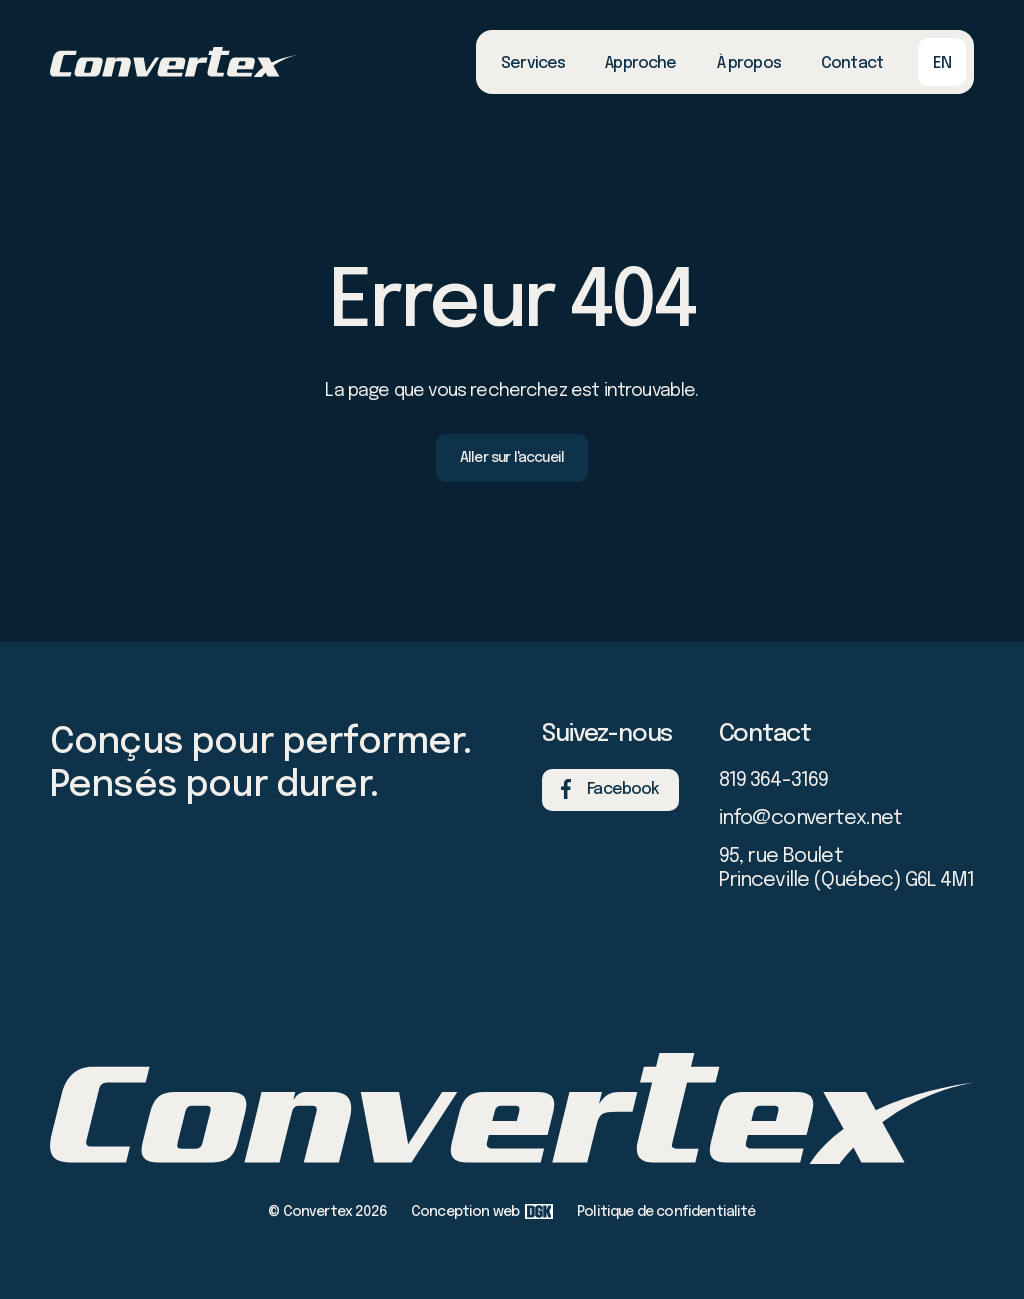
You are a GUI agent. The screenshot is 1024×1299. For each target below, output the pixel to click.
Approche (640, 63)
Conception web (482, 1211)
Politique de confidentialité (666, 1212)
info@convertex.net (811, 818)
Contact (852, 63)
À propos (749, 63)
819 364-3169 (774, 780)
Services (533, 63)
